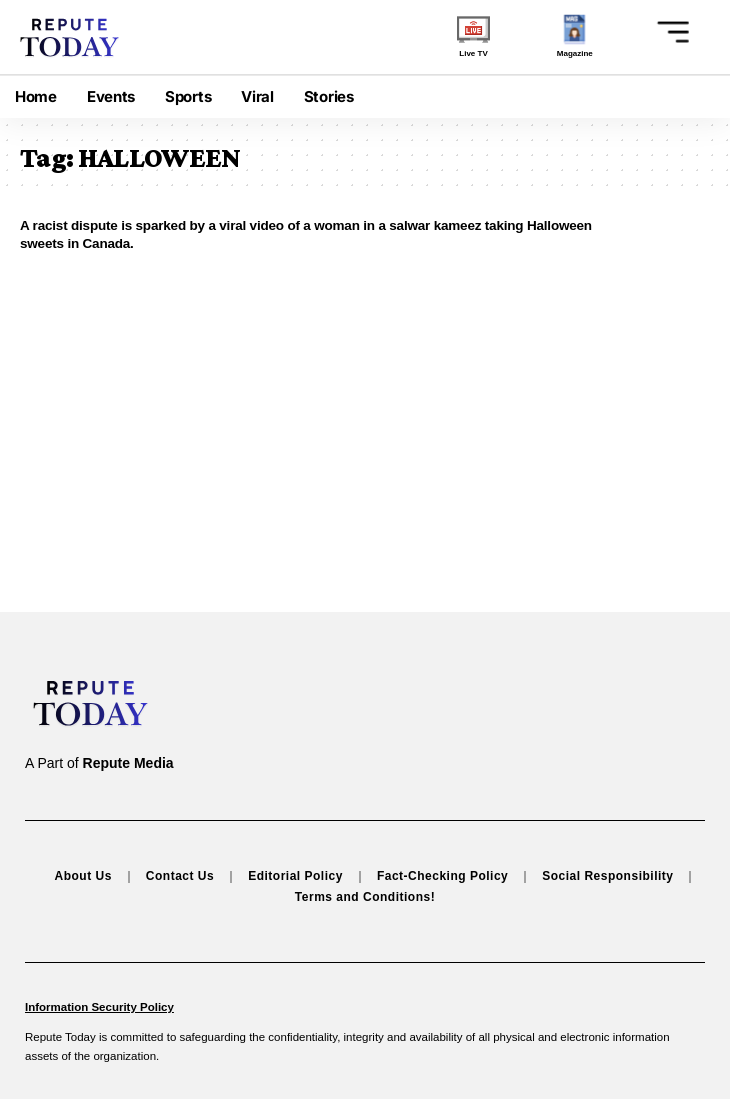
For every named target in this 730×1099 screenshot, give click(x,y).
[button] (667, 31)
